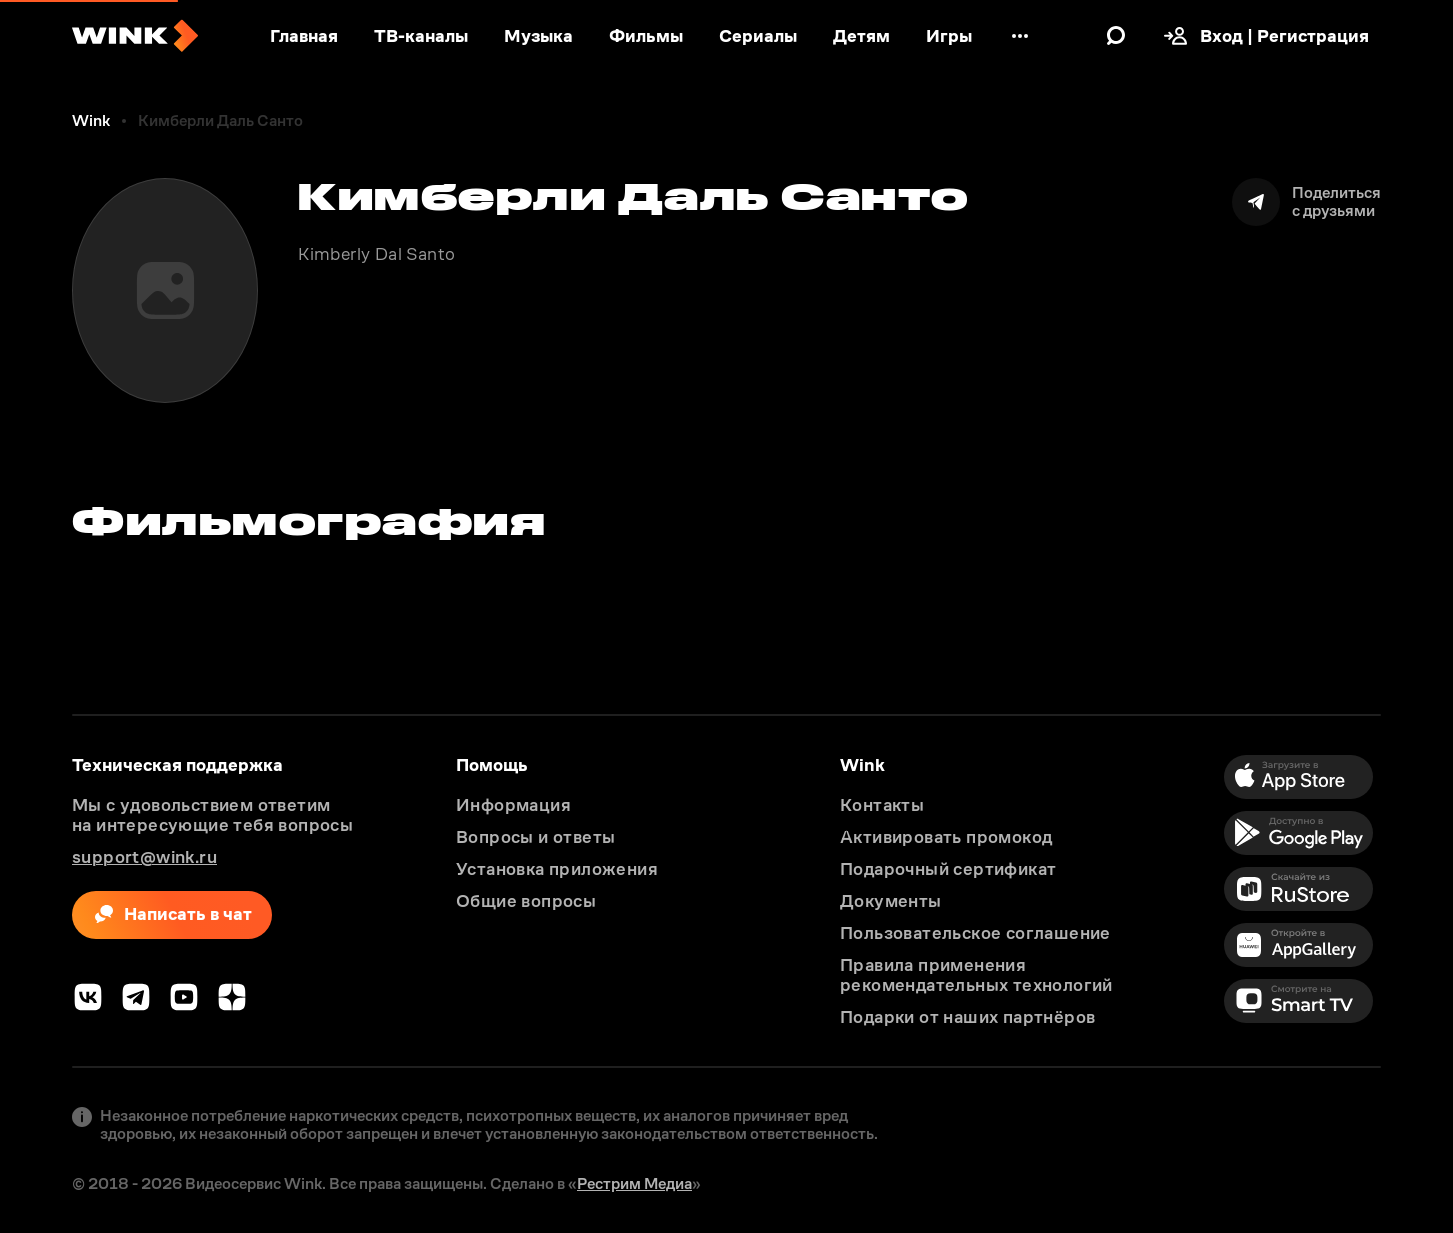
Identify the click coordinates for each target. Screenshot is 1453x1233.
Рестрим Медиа (634, 1183)
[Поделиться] (1306, 202)
